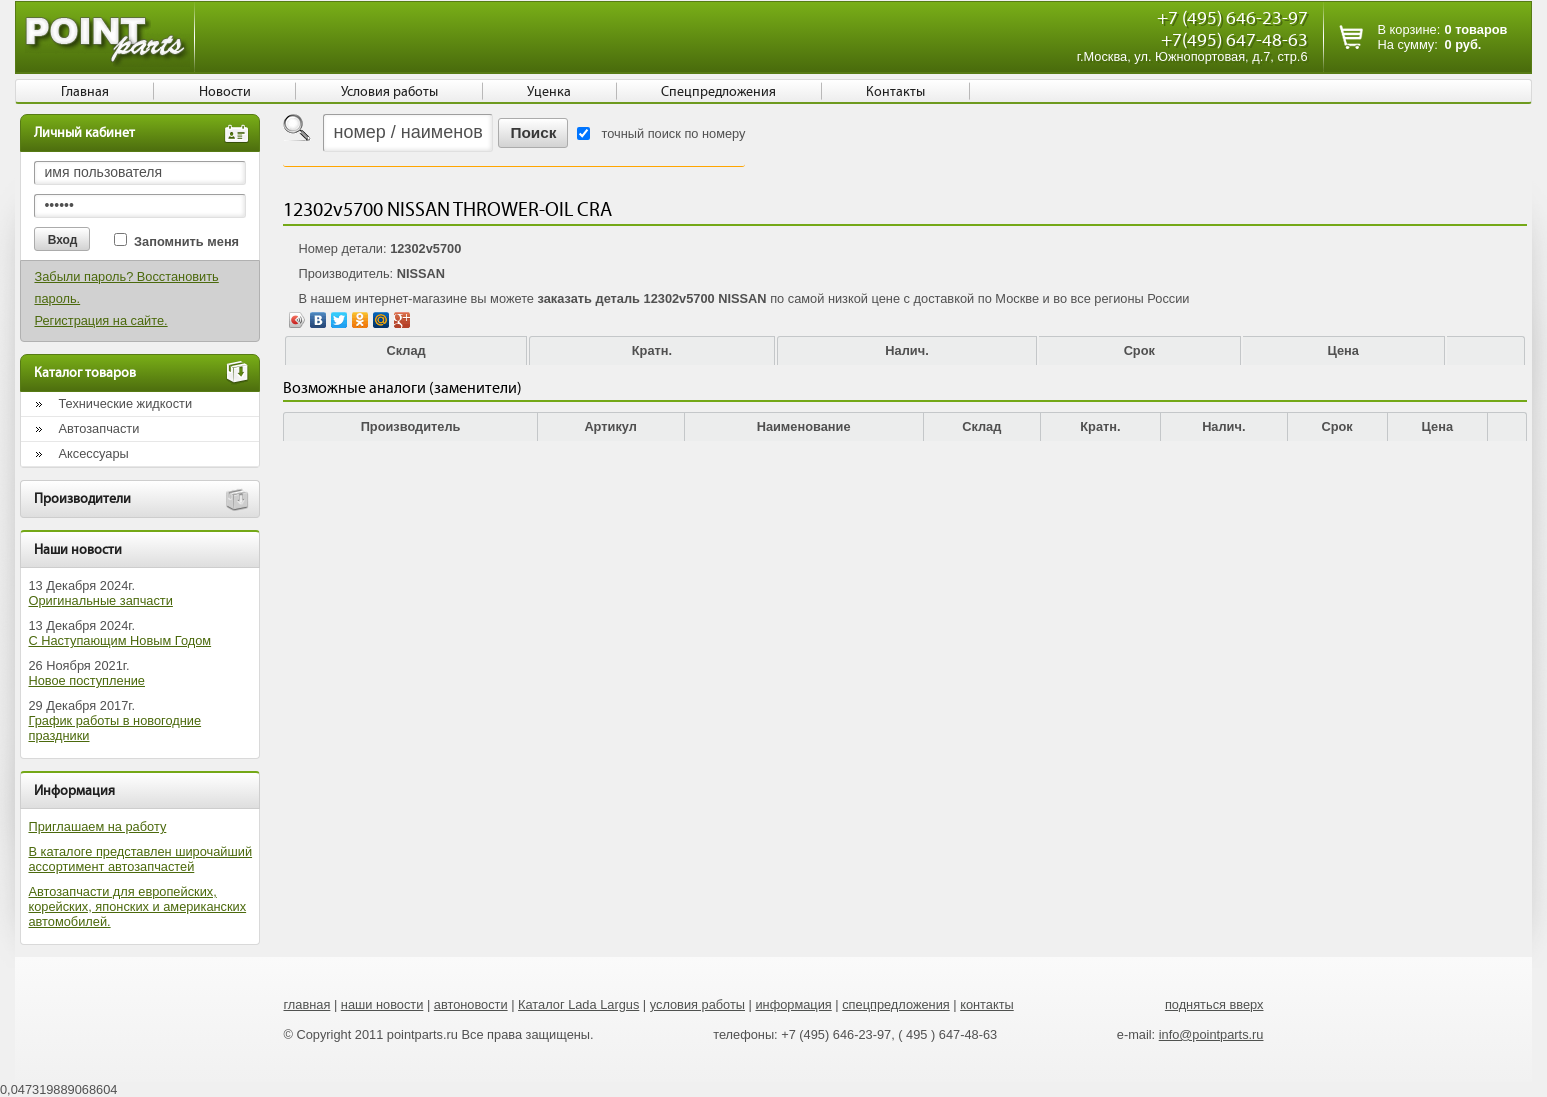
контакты (987, 1004)
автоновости (471, 1004)
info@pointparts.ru (1211, 1034)
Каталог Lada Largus (578, 1004)
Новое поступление (86, 680)
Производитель (411, 426)
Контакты (895, 92)
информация (793, 1004)
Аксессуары (93, 453)
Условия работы (389, 92)
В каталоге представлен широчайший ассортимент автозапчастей (140, 859)
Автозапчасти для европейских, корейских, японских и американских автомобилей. (137, 906)
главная (306, 1004)
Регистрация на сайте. (100, 320)
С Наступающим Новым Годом (119, 640)
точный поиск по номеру (673, 133)
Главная (85, 92)
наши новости (382, 1004)
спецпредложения (896, 1004)
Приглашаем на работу (97, 826)
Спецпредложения (718, 92)
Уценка (549, 92)
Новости (225, 92)
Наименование (804, 426)
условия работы (697, 1004)
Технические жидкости (125, 403)
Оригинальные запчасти (100, 600)
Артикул (610, 426)
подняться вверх (1214, 1004)
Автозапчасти (98, 428)
